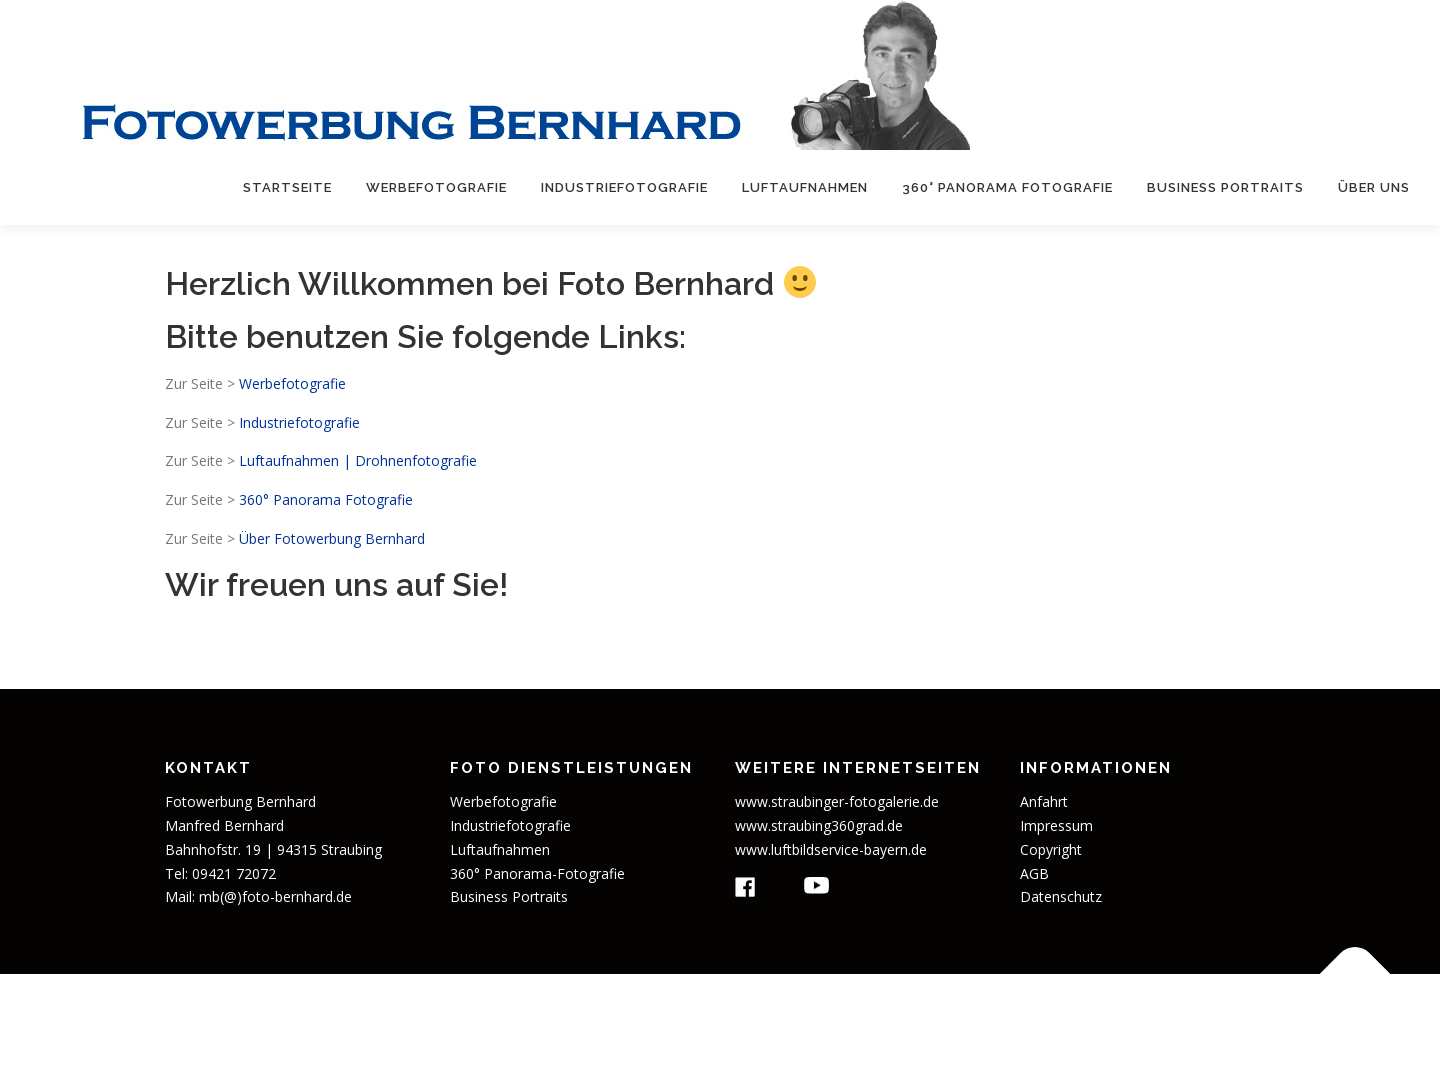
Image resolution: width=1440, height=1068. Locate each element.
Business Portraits (1225, 187)
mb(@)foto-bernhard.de (275, 896)
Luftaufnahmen (805, 187)
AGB (1034, 873)
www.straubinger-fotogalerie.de (837, 801)
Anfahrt (1044, 801)
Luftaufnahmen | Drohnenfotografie (358, 460)
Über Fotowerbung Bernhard (332, 538)
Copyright (1051, 849)
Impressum (1056, 825)
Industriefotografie (624, 187)
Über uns (1374, 187)
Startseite (287, 187)
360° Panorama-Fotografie (537, 873)
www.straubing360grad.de (819, 825)
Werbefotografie (436, 187)
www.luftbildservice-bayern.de (831, 849)
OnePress (866, 1020)
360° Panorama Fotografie (1007, 187)
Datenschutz (1061, 896)
